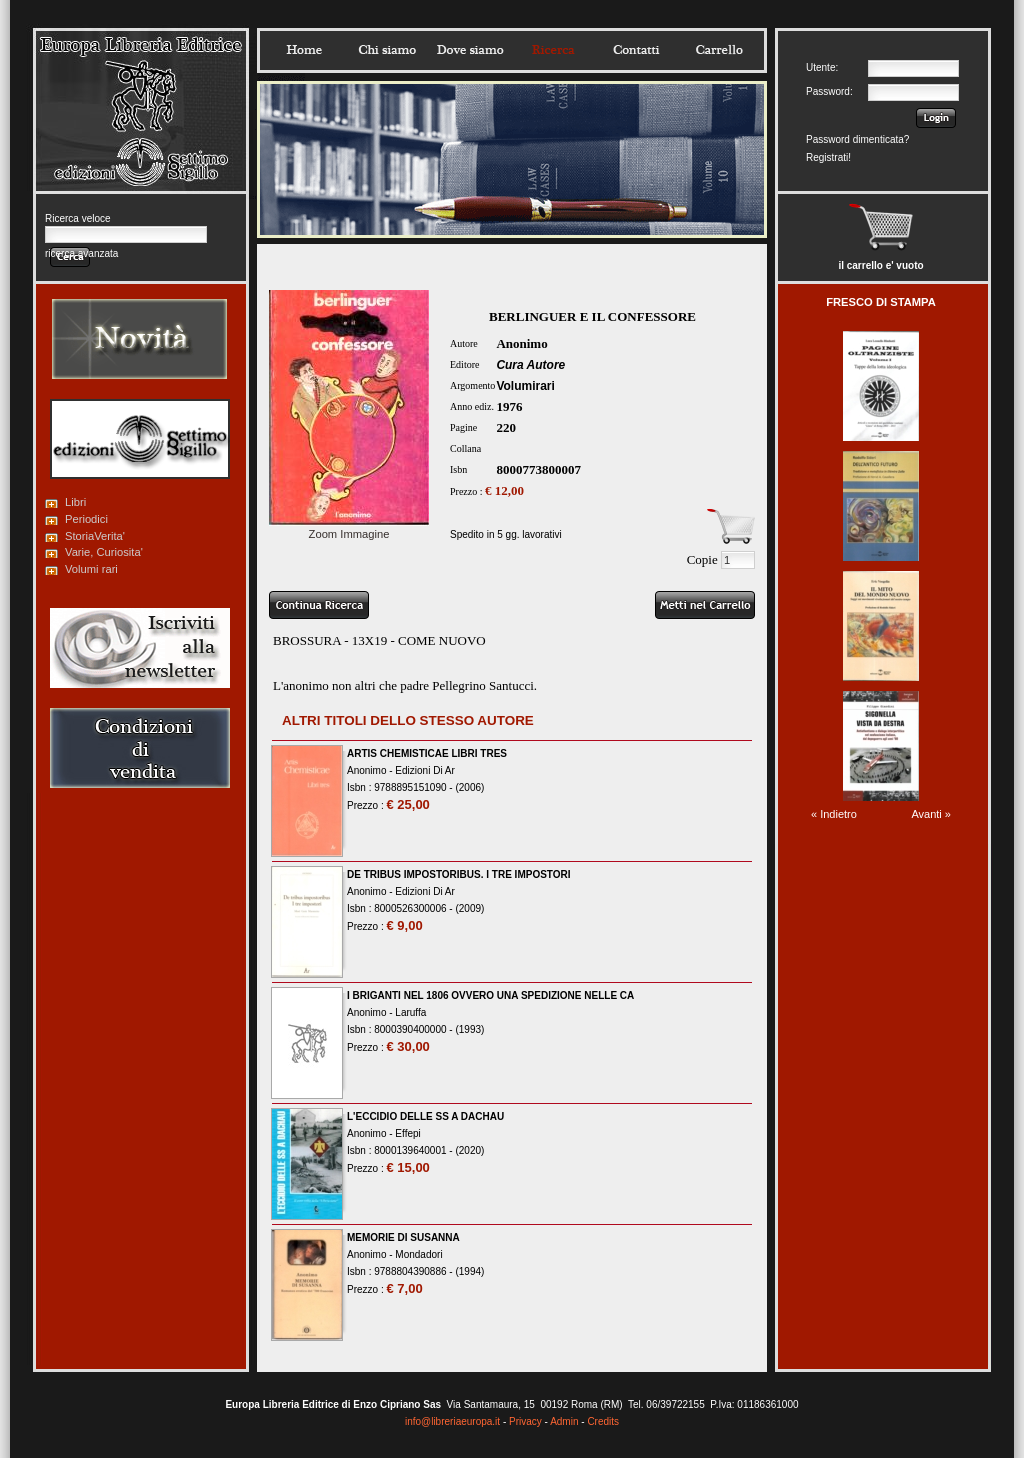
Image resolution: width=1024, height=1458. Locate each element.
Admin (564, 1421)
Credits (603, 1421)
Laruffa (410, 1012)
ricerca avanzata (81, 253)
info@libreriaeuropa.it (452, 1421)
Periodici (86, 519)
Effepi (407, 1133)
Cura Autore (530, 365)
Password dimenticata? (857, 139)
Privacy (525, 1421)
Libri (75, 502)
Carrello (719, 50)
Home (304, 50)
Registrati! (828, 157)
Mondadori (418, 1254)
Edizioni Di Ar (424, 770)
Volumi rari (91, 569)
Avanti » (931, 814)
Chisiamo (387, 50)
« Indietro (834, 814)
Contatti (636, 50)
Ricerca (553, 50)
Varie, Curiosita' (104, 552)
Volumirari (525, 386)
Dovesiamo (470, 50)
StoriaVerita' (95, 536)
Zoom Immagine (349, 528)
